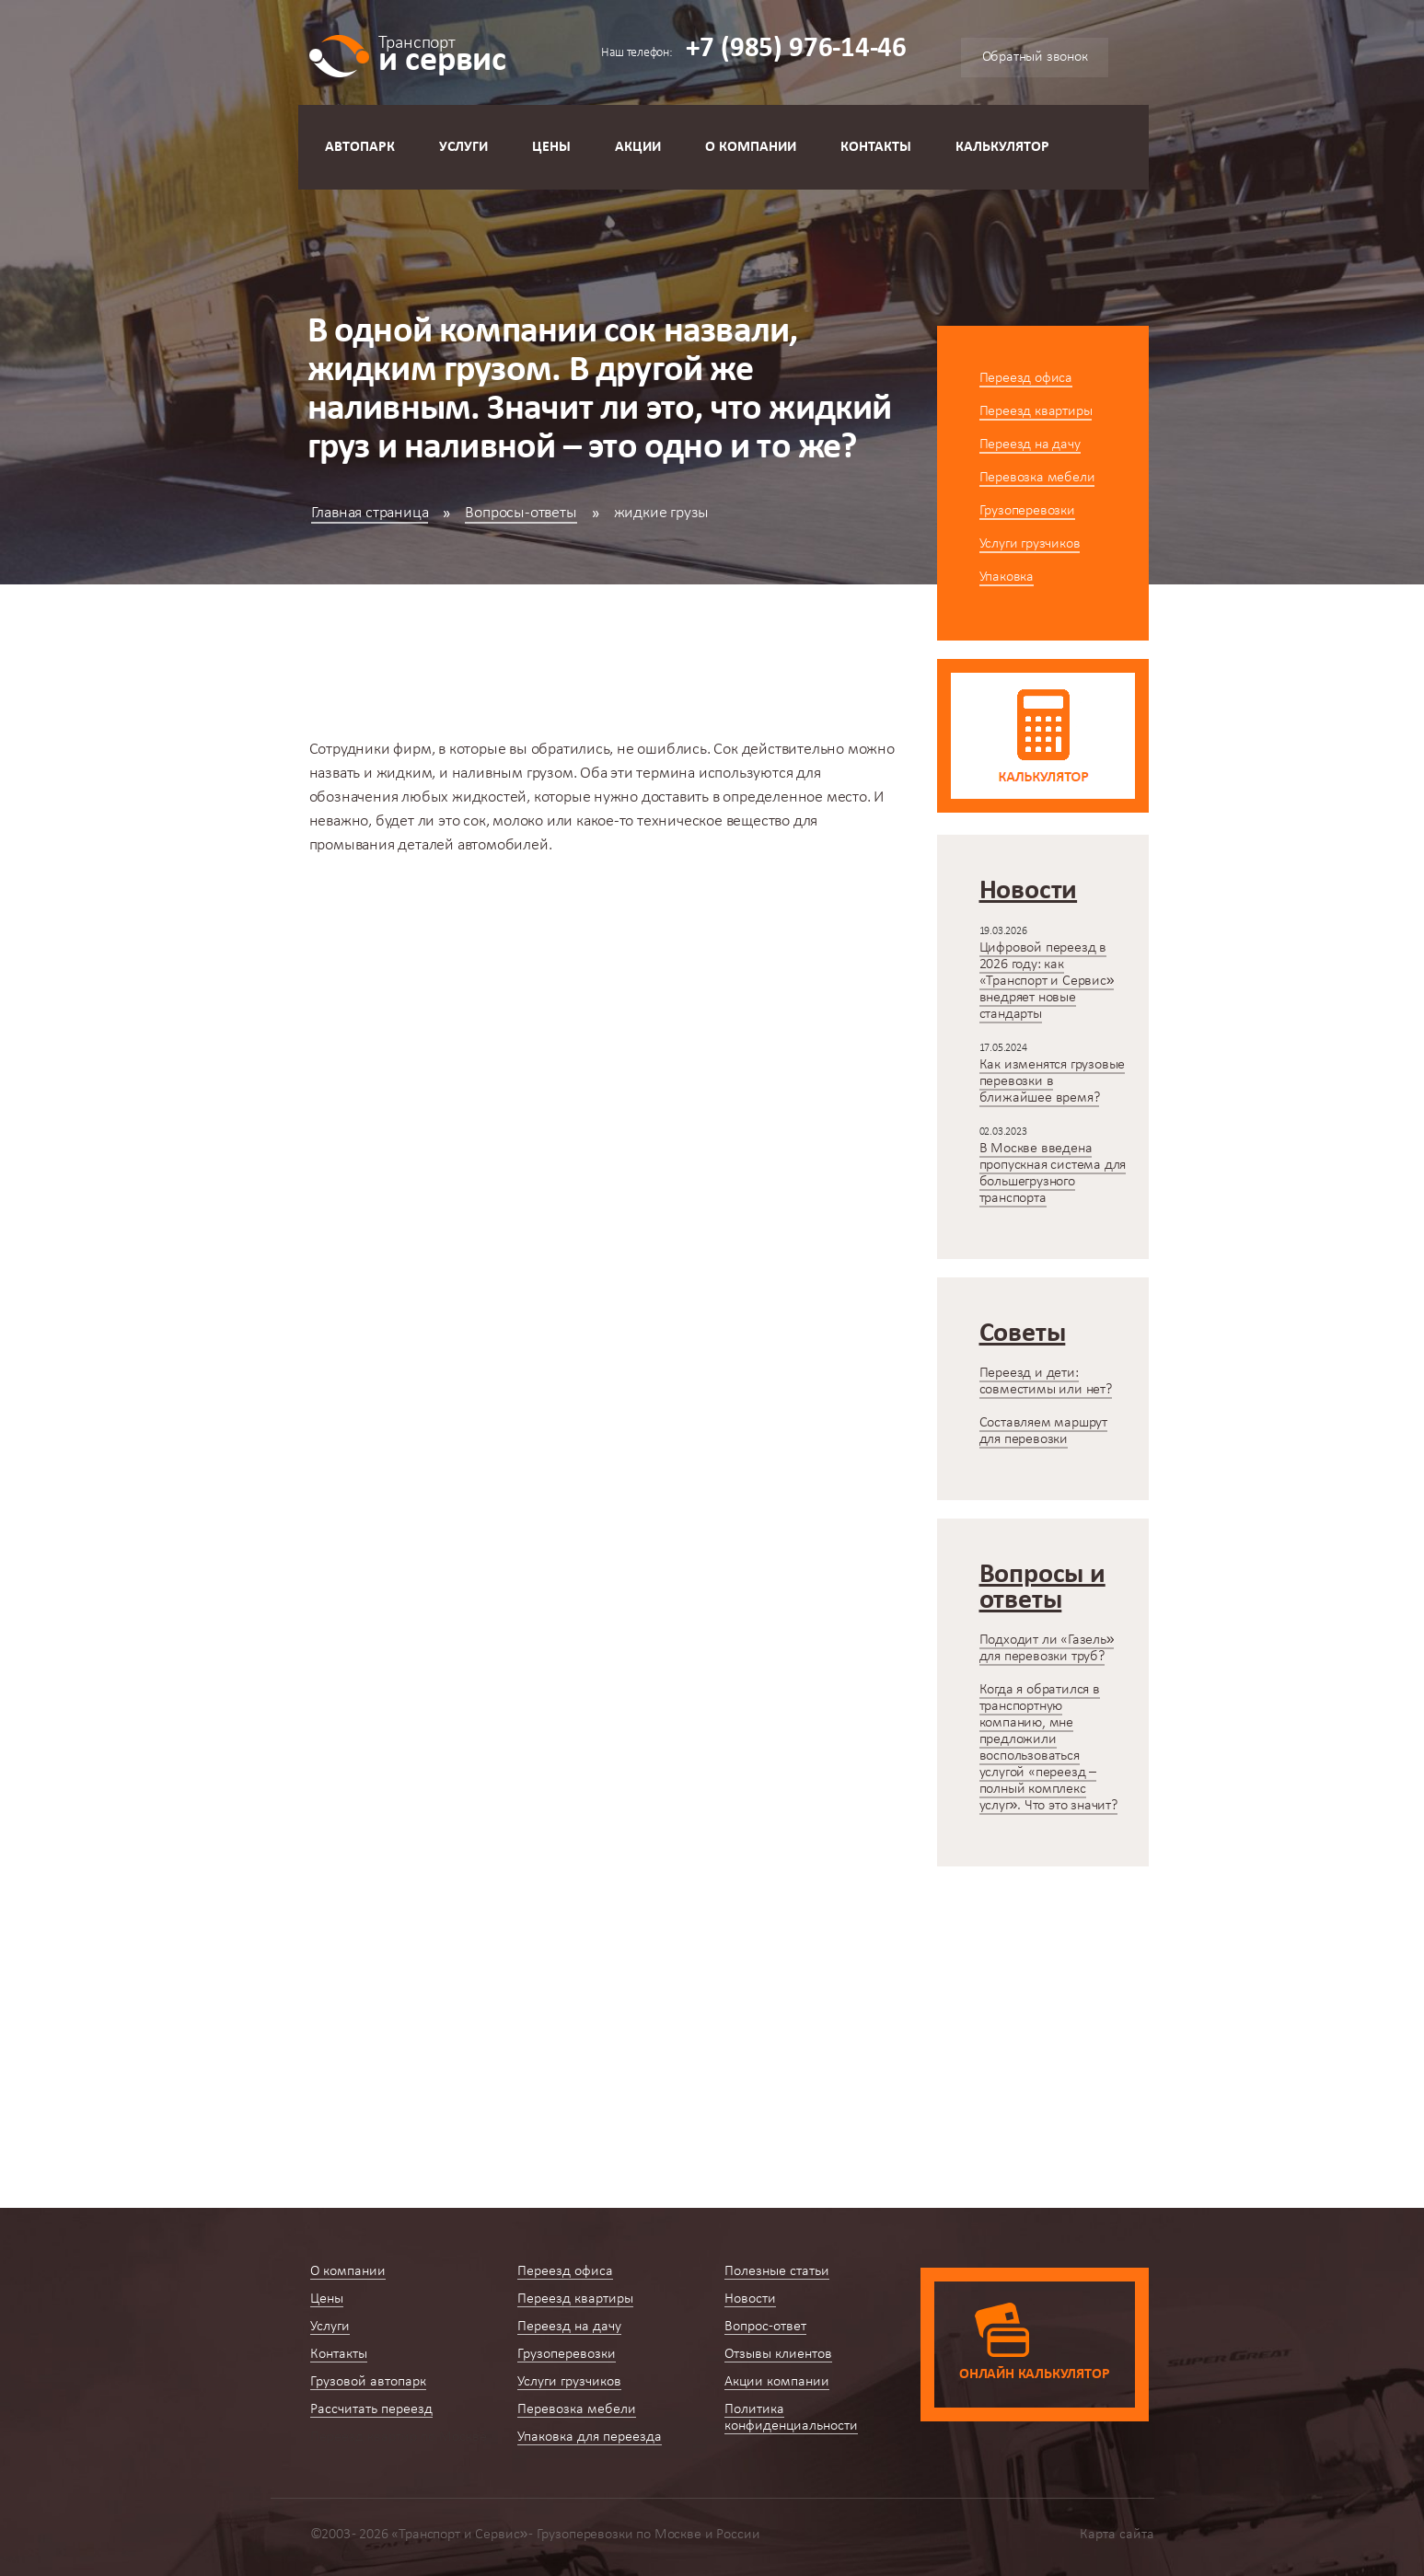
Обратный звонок (1035, 57)
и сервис (442, 53)
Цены (551, 147)
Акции (638, 147)
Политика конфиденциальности (791, 2417)
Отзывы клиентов (778, 2354)
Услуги (463, 147)
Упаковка (1006, 577)
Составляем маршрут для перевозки (1043, 1431)
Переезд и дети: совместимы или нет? (1045, 1381)
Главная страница (370, 513)
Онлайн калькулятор (1034, 2374)
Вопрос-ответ (765, 2326)
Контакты (875, 147)
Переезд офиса (1025, 378)
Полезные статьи (776, 2271)
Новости (750, 2299)
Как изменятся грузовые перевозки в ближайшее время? (1052, 1081)
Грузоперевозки (1027, 510)
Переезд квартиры (1036, 411)
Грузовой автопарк (368, 2381)
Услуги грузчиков (1030, 544)
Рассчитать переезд (371, 2409)
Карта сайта (1117, 2534)
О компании (750, 147)
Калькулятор (1002, 147)
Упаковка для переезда (589, 2437)
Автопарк (360, 147)
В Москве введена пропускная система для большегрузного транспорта (1053, 1173)
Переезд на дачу (1030, 444)
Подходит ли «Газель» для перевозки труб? (1047, 1648)
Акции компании (776, 2381)
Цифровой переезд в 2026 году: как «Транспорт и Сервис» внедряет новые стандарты (1047, 981)
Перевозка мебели (1037, 477)
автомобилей (503, 845)
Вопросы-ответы (520, 513)
